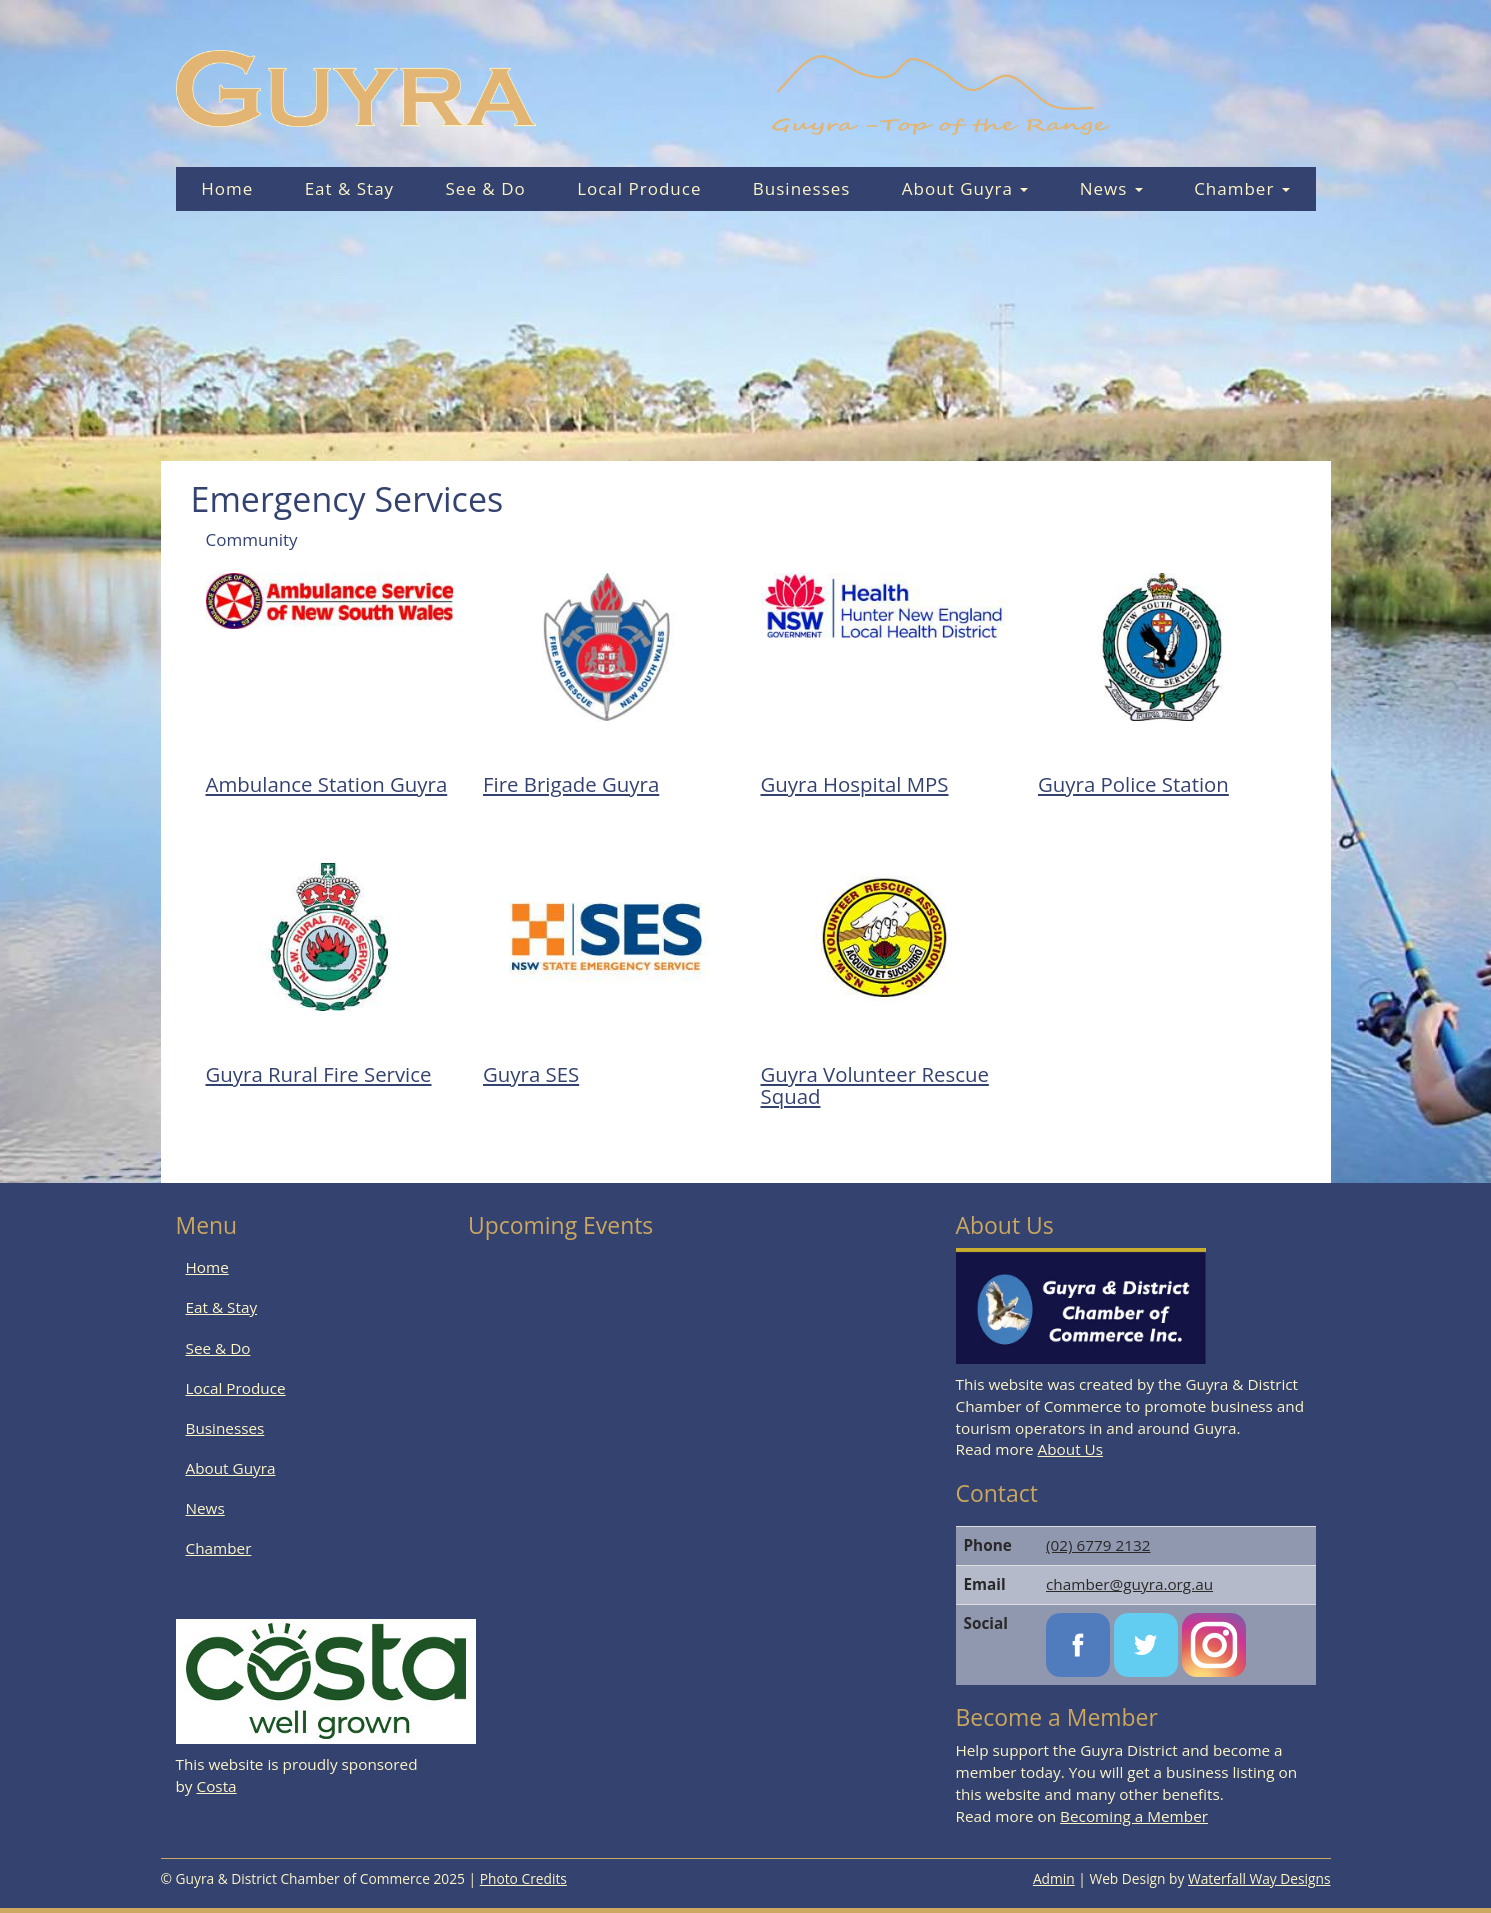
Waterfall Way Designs (1259, 1878)
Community (252, 539)
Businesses (802, 188)
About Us (1070, 1449)
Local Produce (639, 188)
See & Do (486, 188)
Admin (1054, 1878)
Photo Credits (523, 1878)
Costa (217, 1786)
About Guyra (965, 188)
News (1111, 188)
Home (227, 188)
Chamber (1242, 188)
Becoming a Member (1134, 1816)
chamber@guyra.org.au (1129, 1584)
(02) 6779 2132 (1098, 1545)
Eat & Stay (350, 188)
